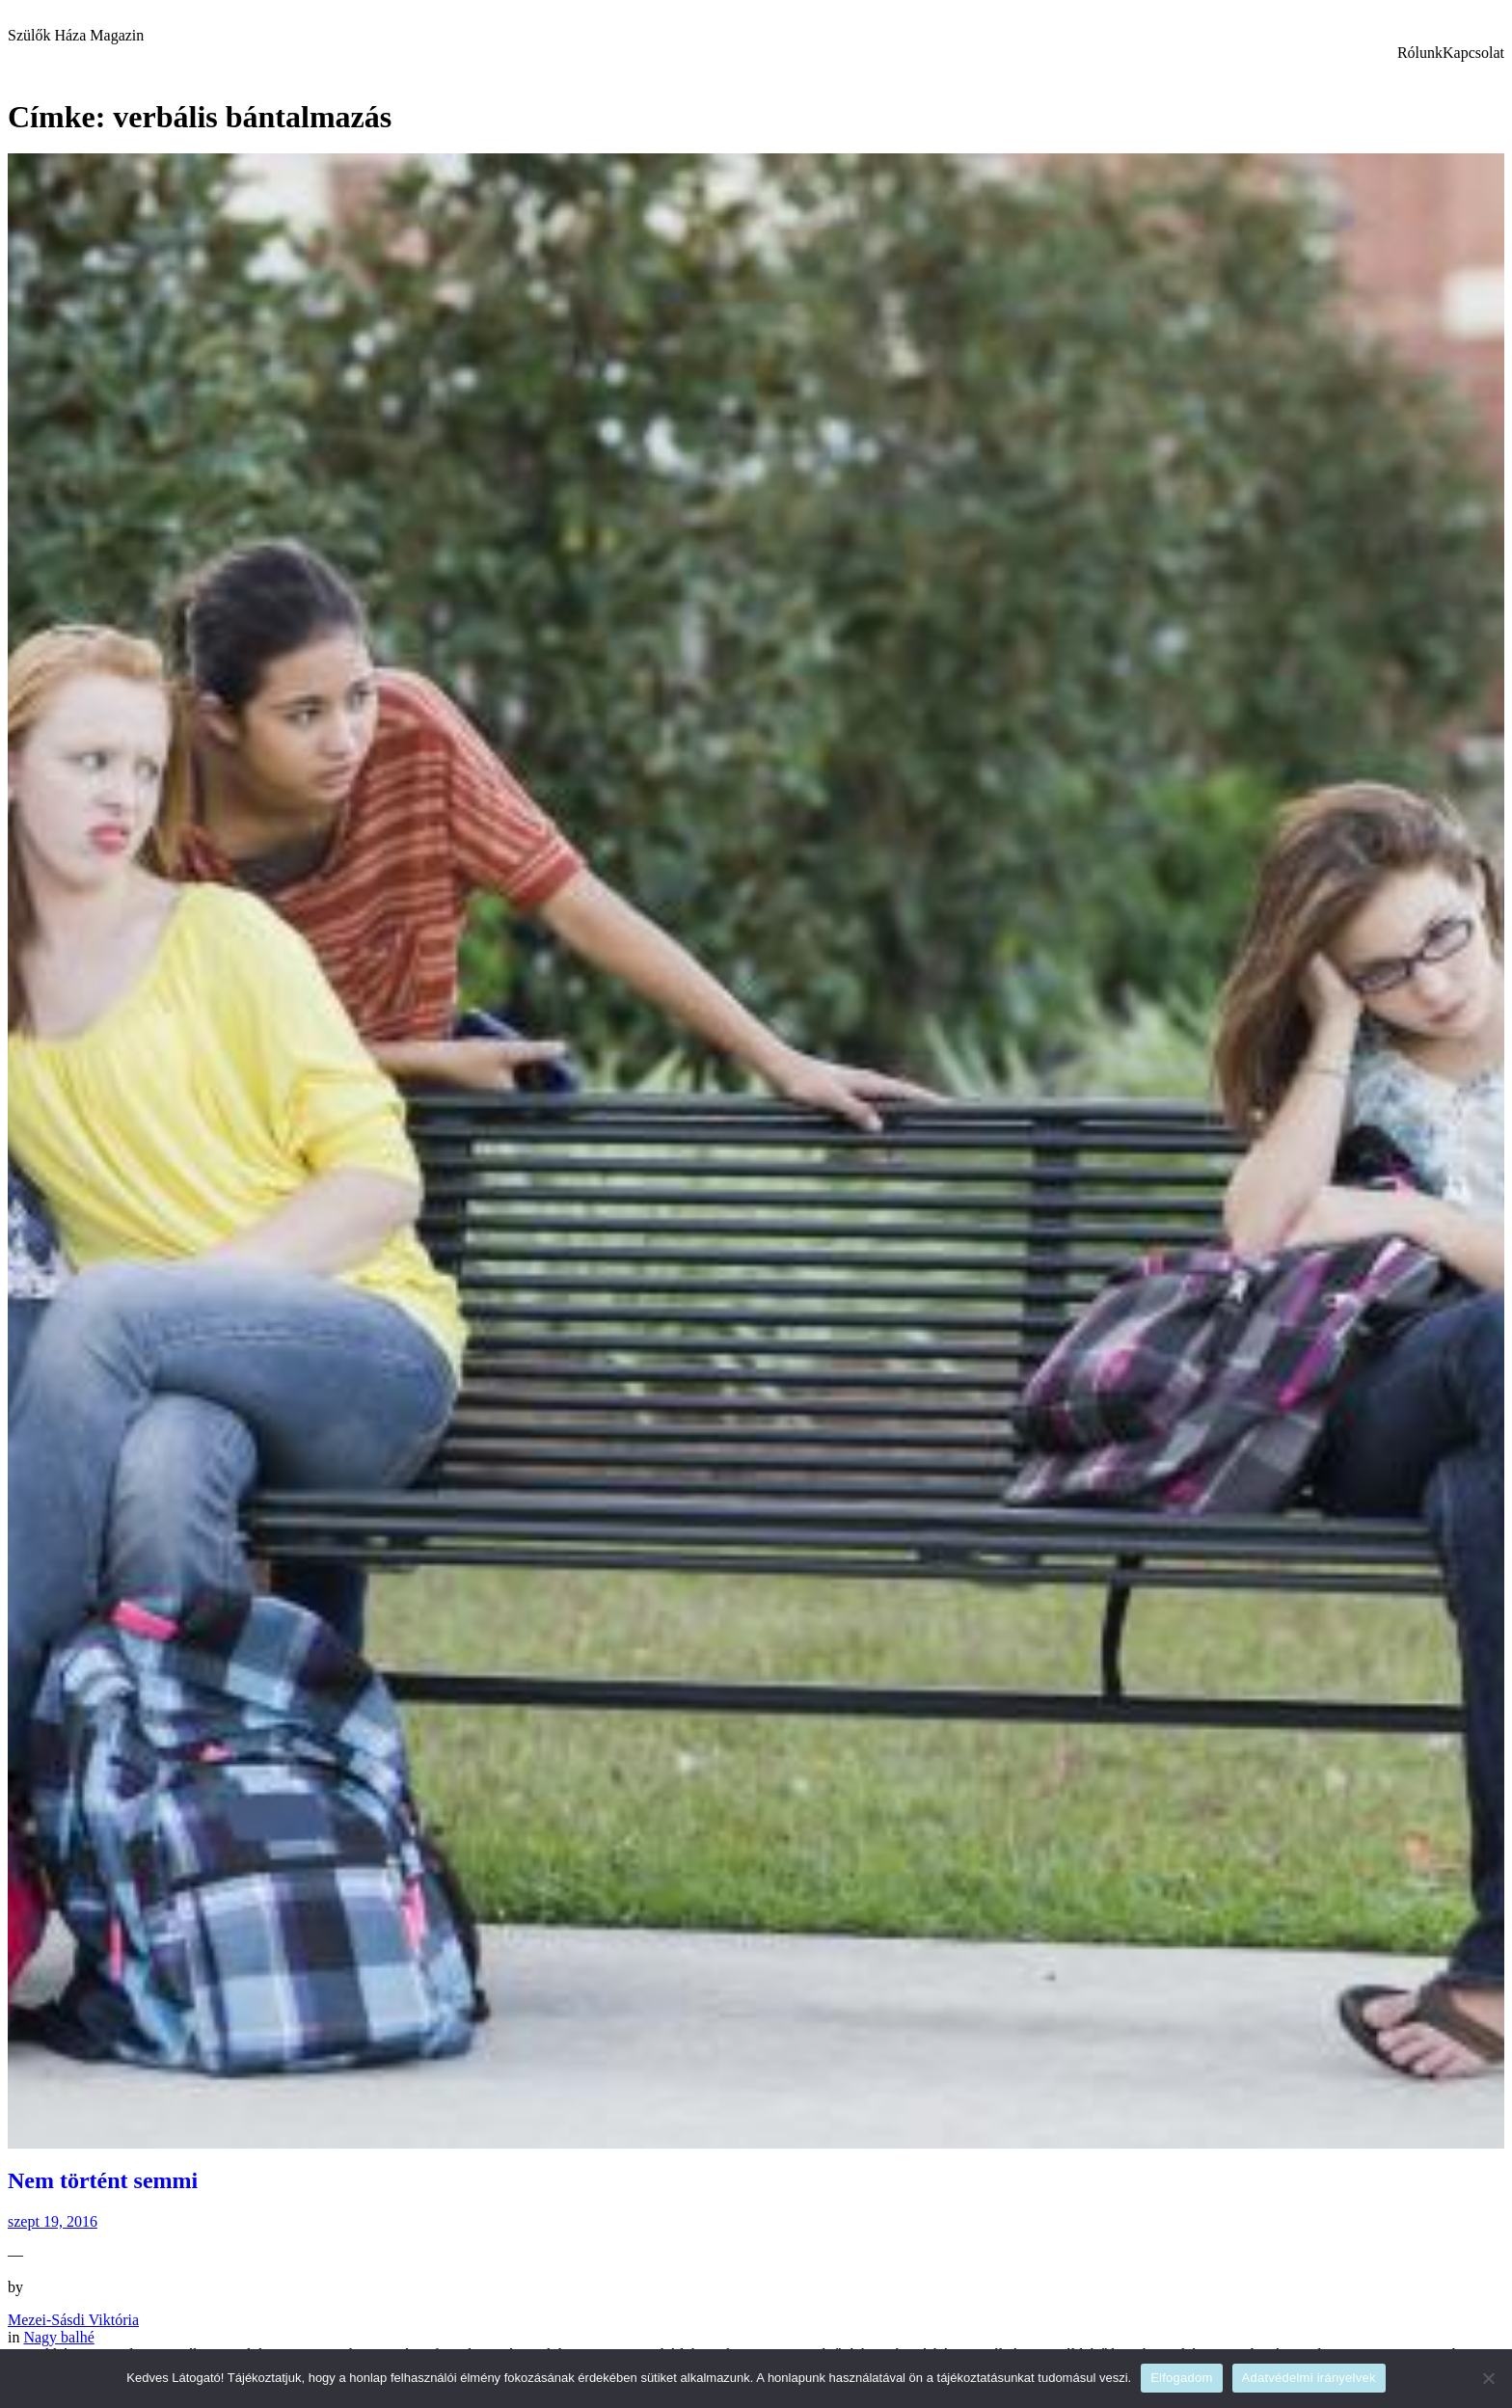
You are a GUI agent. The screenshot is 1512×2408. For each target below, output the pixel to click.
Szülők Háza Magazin (76, 35)
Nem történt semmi (103, 2180)
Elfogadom (1181, 2377)
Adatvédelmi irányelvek (1309, 2377)
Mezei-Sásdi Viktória (73, 2320)
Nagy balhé (58, 2337)
